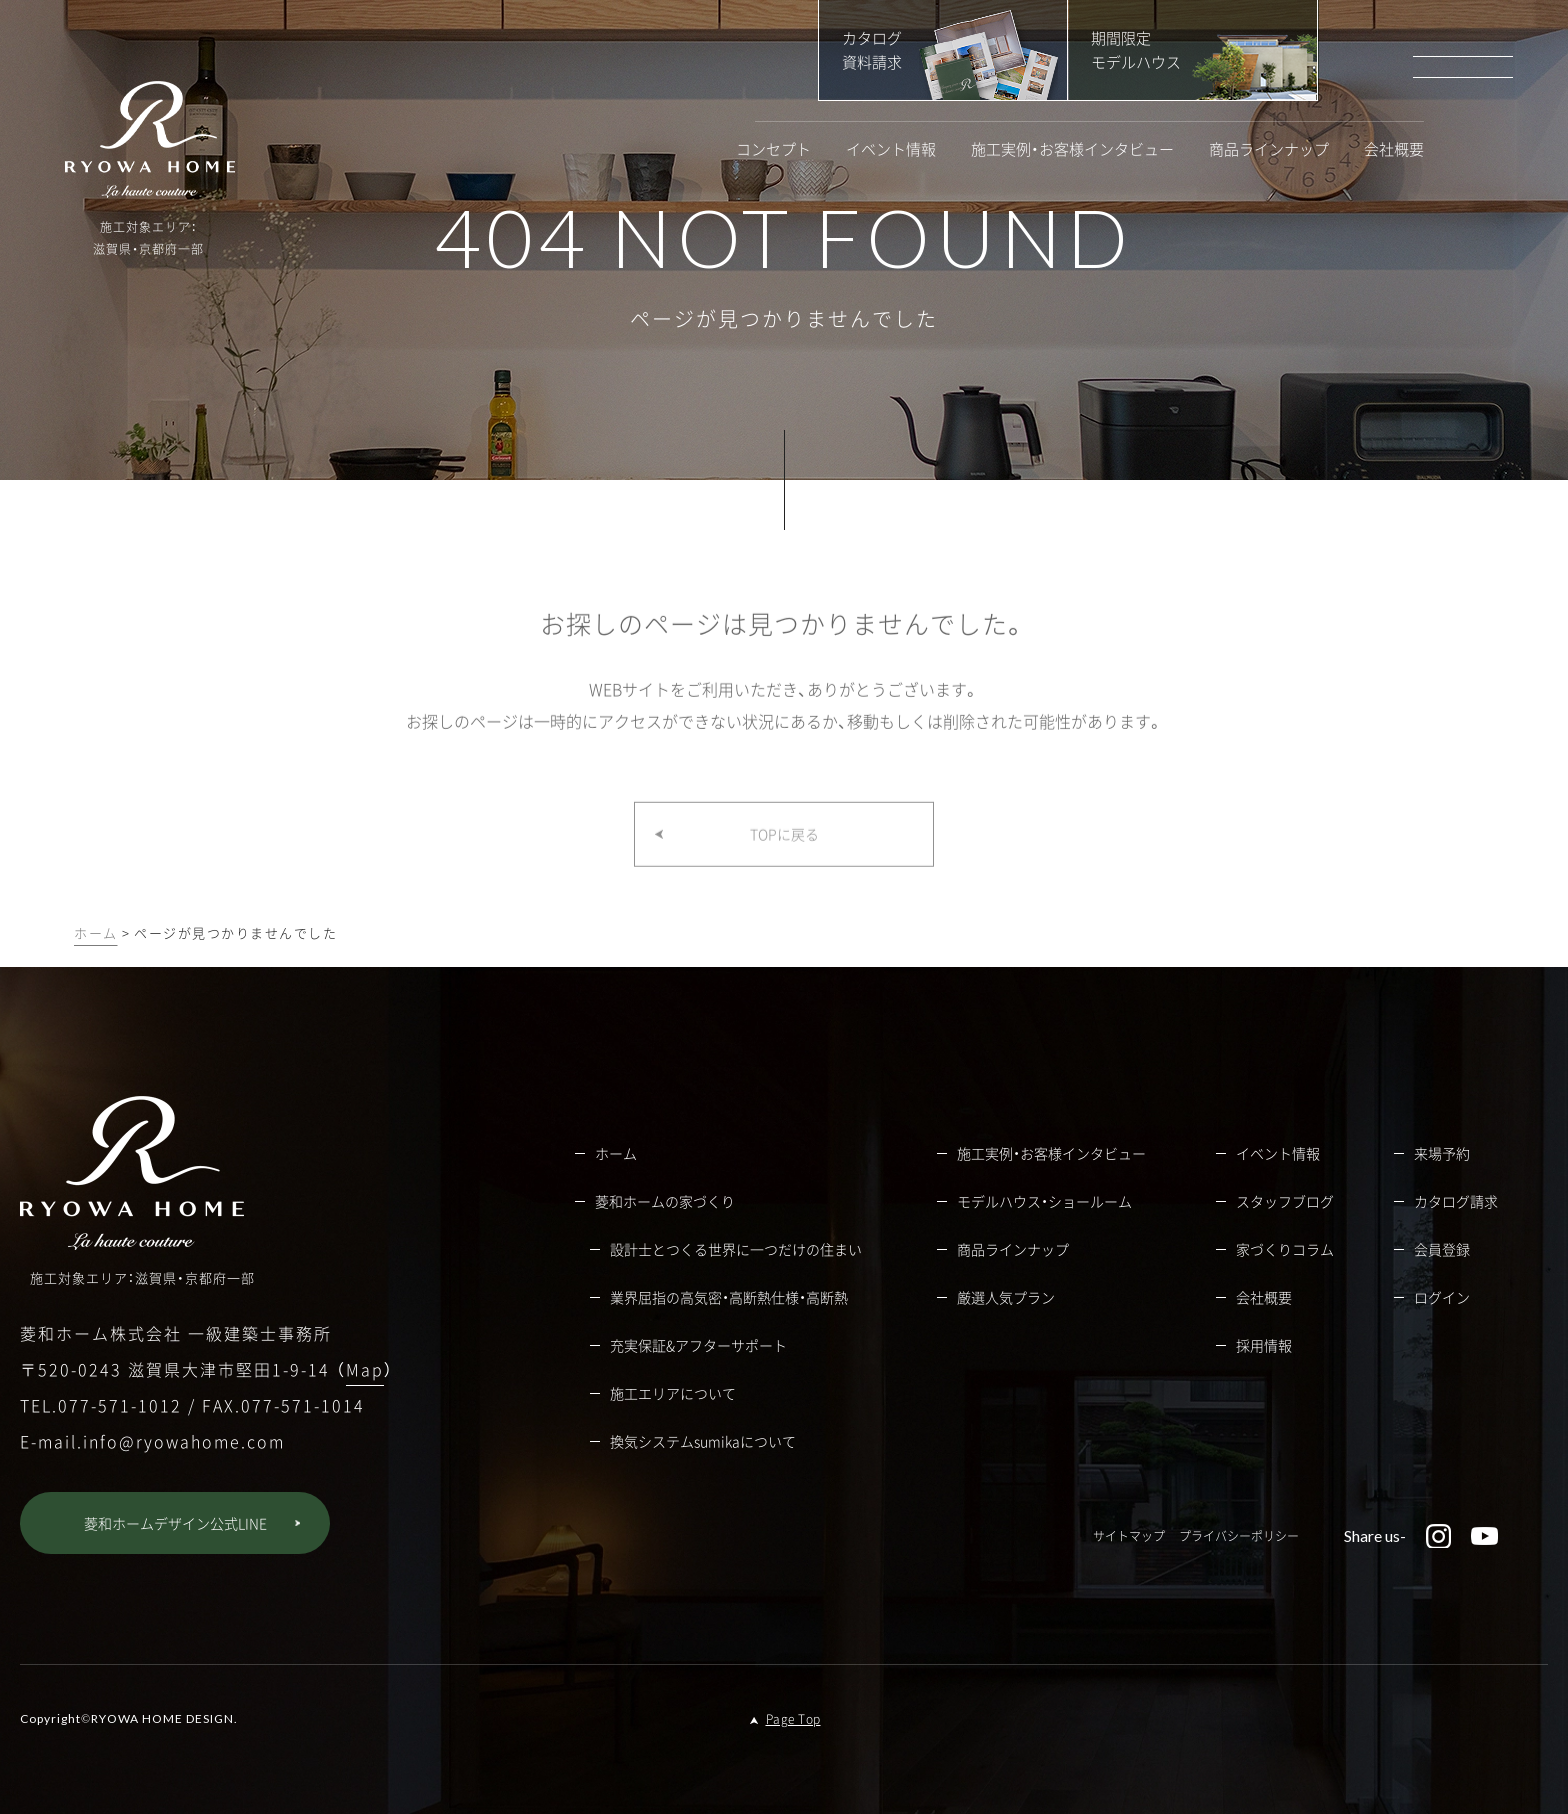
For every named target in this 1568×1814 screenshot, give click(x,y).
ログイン (1442, 1297)
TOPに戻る (784, 853)
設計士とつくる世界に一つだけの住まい (736, 1249)
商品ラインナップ (1269, 149)
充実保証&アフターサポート (698, 1345)
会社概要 (1394, 149)
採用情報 (1264, 1345)
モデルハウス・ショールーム (1044, 1201)
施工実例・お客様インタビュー (1072, 149)
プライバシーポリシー (1239, 1536)
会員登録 (1442, 1249)
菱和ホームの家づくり (665, 1201)
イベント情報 (891, 149)
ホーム (96, 932)
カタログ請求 (1456, 1201)
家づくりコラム (1285, 1249)
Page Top (793, 1719)
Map (365, 1369)
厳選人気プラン (1006, 1297)
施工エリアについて (673, 1393)
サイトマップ (1129, 1536)
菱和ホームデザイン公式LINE (175, 1523)
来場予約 (1442, 1153)
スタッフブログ (1285, 1201)
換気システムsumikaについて (703, 1441)
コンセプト (773, 149)
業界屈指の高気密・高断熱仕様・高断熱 (729, 1297)
